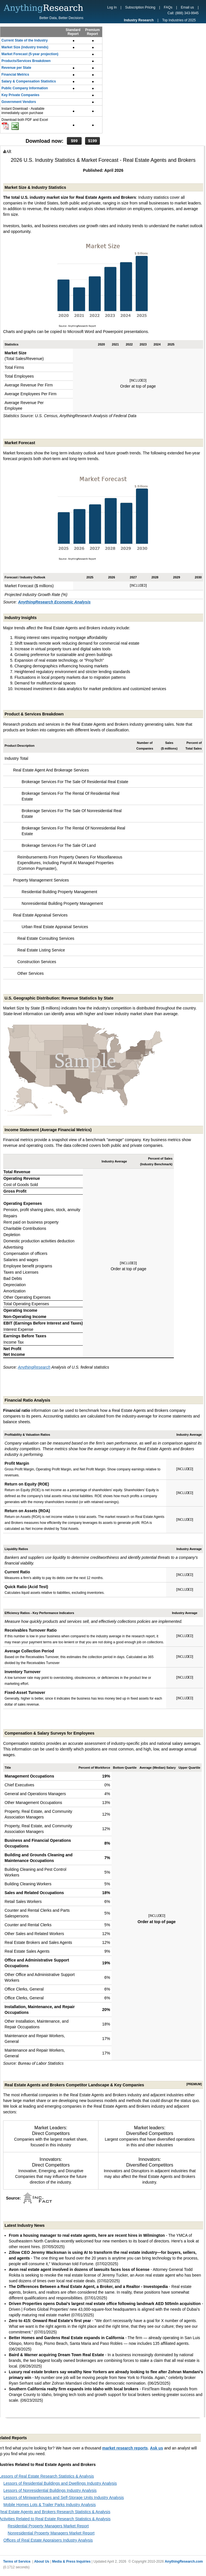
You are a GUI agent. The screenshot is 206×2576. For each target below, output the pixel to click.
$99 (74, 140)
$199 (92, 140)
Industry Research (139, 20)
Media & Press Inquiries (71, 2561)
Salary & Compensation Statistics (28, 81)
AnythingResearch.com (184, 2561)
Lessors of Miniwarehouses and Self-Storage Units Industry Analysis (63, 2497)
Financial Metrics (15, 74)
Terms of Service (16, 2561)
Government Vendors (18, 102)
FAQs (168, 7)
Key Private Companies (20, 95)
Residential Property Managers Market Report (48, 2526)
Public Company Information (24, 88)
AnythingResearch (34, 1367)
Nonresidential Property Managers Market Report (51, 2533)
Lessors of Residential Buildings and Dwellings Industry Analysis (60, 2483)
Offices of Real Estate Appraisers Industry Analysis (48, 2540)
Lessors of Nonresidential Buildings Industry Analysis (50, 2490)
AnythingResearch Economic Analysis (54, 602)
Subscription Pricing (140, 7)
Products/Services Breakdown (26, 61)
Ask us (156, 2448)
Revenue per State (16, 68)
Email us (187, 7)
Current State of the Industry (24, 40)
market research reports (125, 2448)
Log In (112, 7)
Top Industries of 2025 (179, 20)
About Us (41, 2561)
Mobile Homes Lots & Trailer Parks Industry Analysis (49, 2504)
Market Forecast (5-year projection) (29, 54)
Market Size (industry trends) (24, 47)
